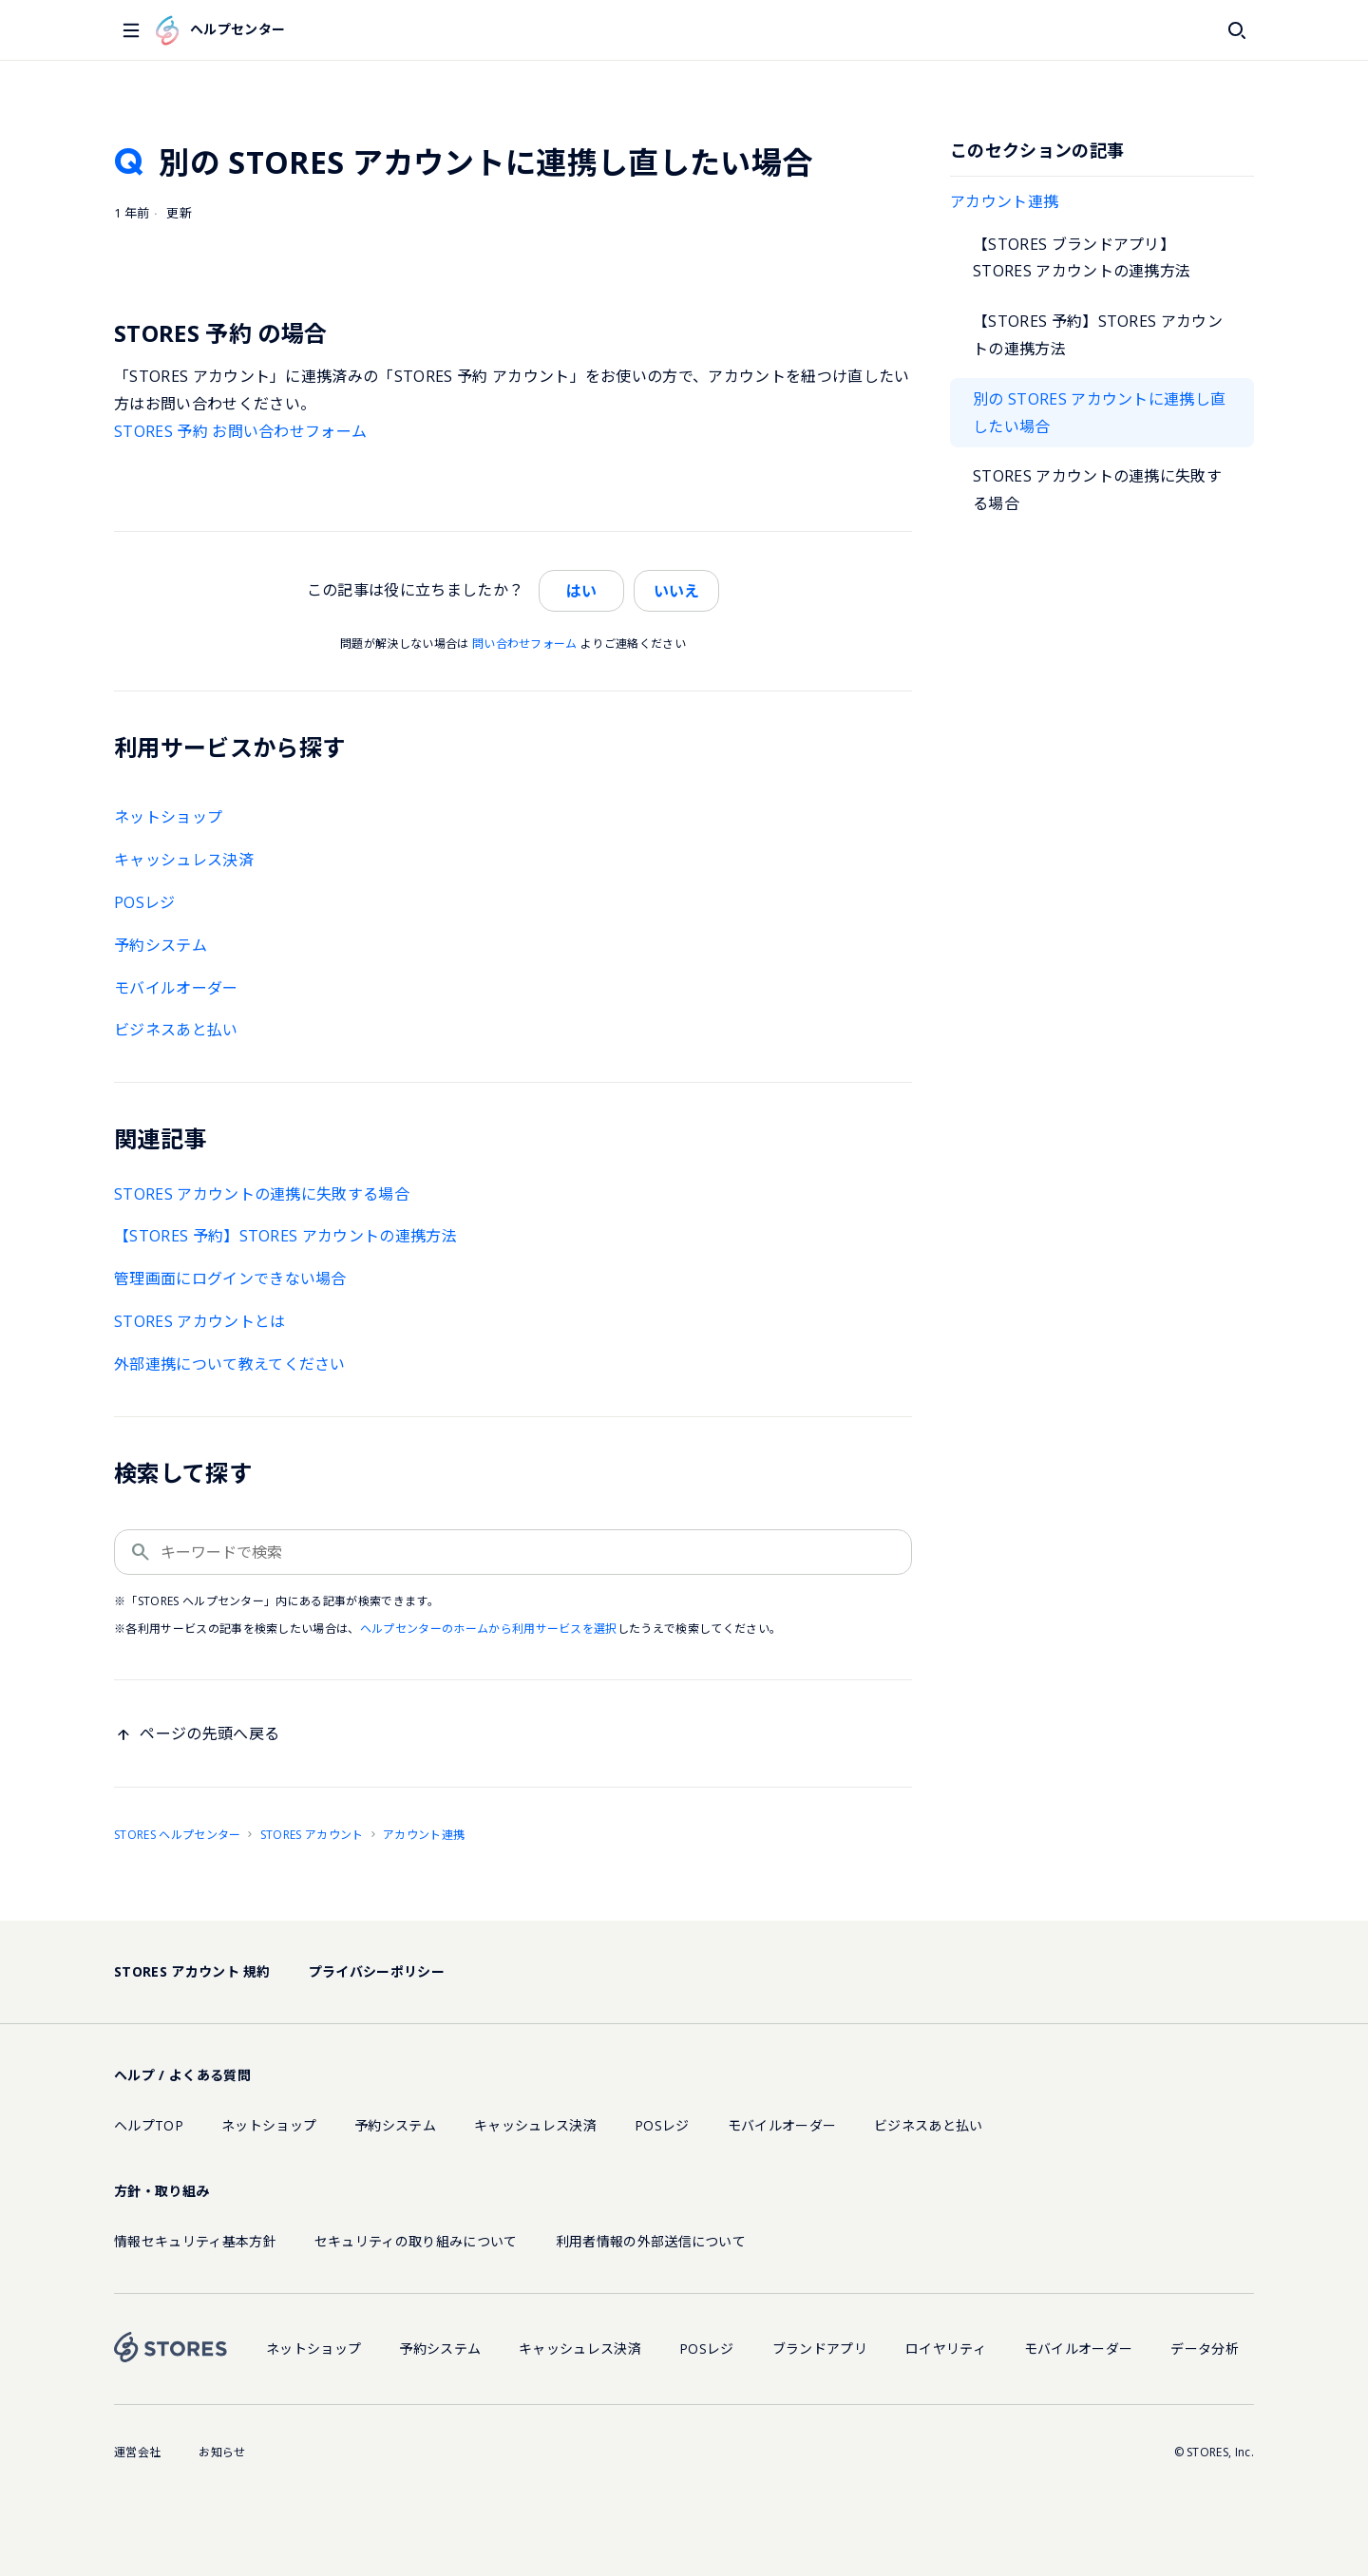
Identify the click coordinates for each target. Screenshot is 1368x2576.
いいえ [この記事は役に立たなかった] (676, 590)
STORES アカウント (312, 1835)
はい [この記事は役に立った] (581, 590)
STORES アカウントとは (199, 1321)
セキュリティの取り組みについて (416, 2241)
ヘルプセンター (220, 30)
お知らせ (222, 2452)
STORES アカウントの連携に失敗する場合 (1097, 489)
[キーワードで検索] (513, 1552)
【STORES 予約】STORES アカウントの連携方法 (1098, 335)
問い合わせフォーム (525, 643)
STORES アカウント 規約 (192, 1971)
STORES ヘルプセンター (177, 1835)
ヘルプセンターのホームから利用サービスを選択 (489, 1628)
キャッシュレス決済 (184, 859)
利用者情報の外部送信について (651, 2241)
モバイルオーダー (176, 987)
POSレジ (145, 902)
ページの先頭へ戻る (209, 1733)
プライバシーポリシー (377, 1971)
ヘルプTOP (148, 2125)
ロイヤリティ (945, 2348)
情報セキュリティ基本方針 (195, 2241)
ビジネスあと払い (176, 1029)
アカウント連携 (1004, 201)
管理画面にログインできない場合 (230, 1278)
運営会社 (137, 2452)
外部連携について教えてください (230, 1364)
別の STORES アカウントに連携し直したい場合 (1099, 412)
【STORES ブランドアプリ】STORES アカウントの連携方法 (1081, 258)
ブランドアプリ (819, 2348)
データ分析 (1204, 2348)
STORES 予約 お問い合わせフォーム (240, 431)
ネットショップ (168, 816)
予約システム (160, 945)
